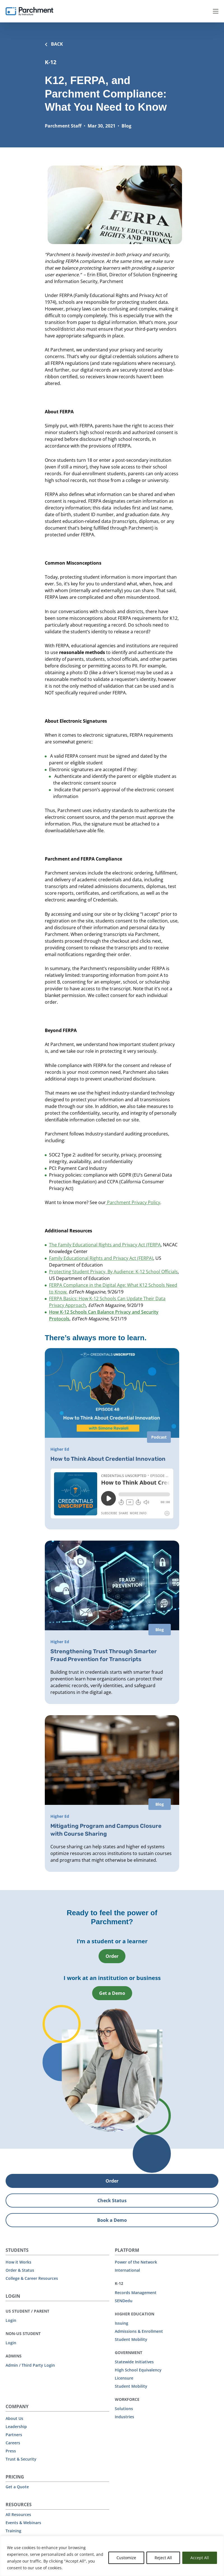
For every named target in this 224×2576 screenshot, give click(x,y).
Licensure (124, 2377)
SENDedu (123, 2300)
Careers (13, 2442)
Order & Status (20, 2269)
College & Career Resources (32, 2277)
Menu (215, 11)
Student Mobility (131, 2338)
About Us (14, 2417)
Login (11, 2319)
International (127, 2269)
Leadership (16, 2426)
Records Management (136, 2292)
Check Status (112, 2200)
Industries (124, 2416)
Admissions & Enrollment (139, 2330)
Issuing (121, 2322)
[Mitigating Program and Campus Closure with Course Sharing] (112, 1793)
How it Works (18, 2261)
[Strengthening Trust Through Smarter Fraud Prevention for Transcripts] (112, 1621)
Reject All (163, 2557)
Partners (14, 2434)
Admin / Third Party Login (30, 2364)
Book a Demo (112, 2219)
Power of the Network (136, 2261)
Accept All (199, 2557)
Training (13, 2530)
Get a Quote (17, 2486)
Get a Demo (112, 1993)
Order (112, 1956)
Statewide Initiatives (134, 2361)
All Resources (18, 2514)
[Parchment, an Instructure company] (29, 11)
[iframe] (112, 1493)
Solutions (124, 2408)
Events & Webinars (23, 2522)
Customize (126, 2557)
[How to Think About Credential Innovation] (112, 1438)
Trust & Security (21, 2458)
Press (11, 2450)
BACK (54, 44)
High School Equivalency (138, 2369)
